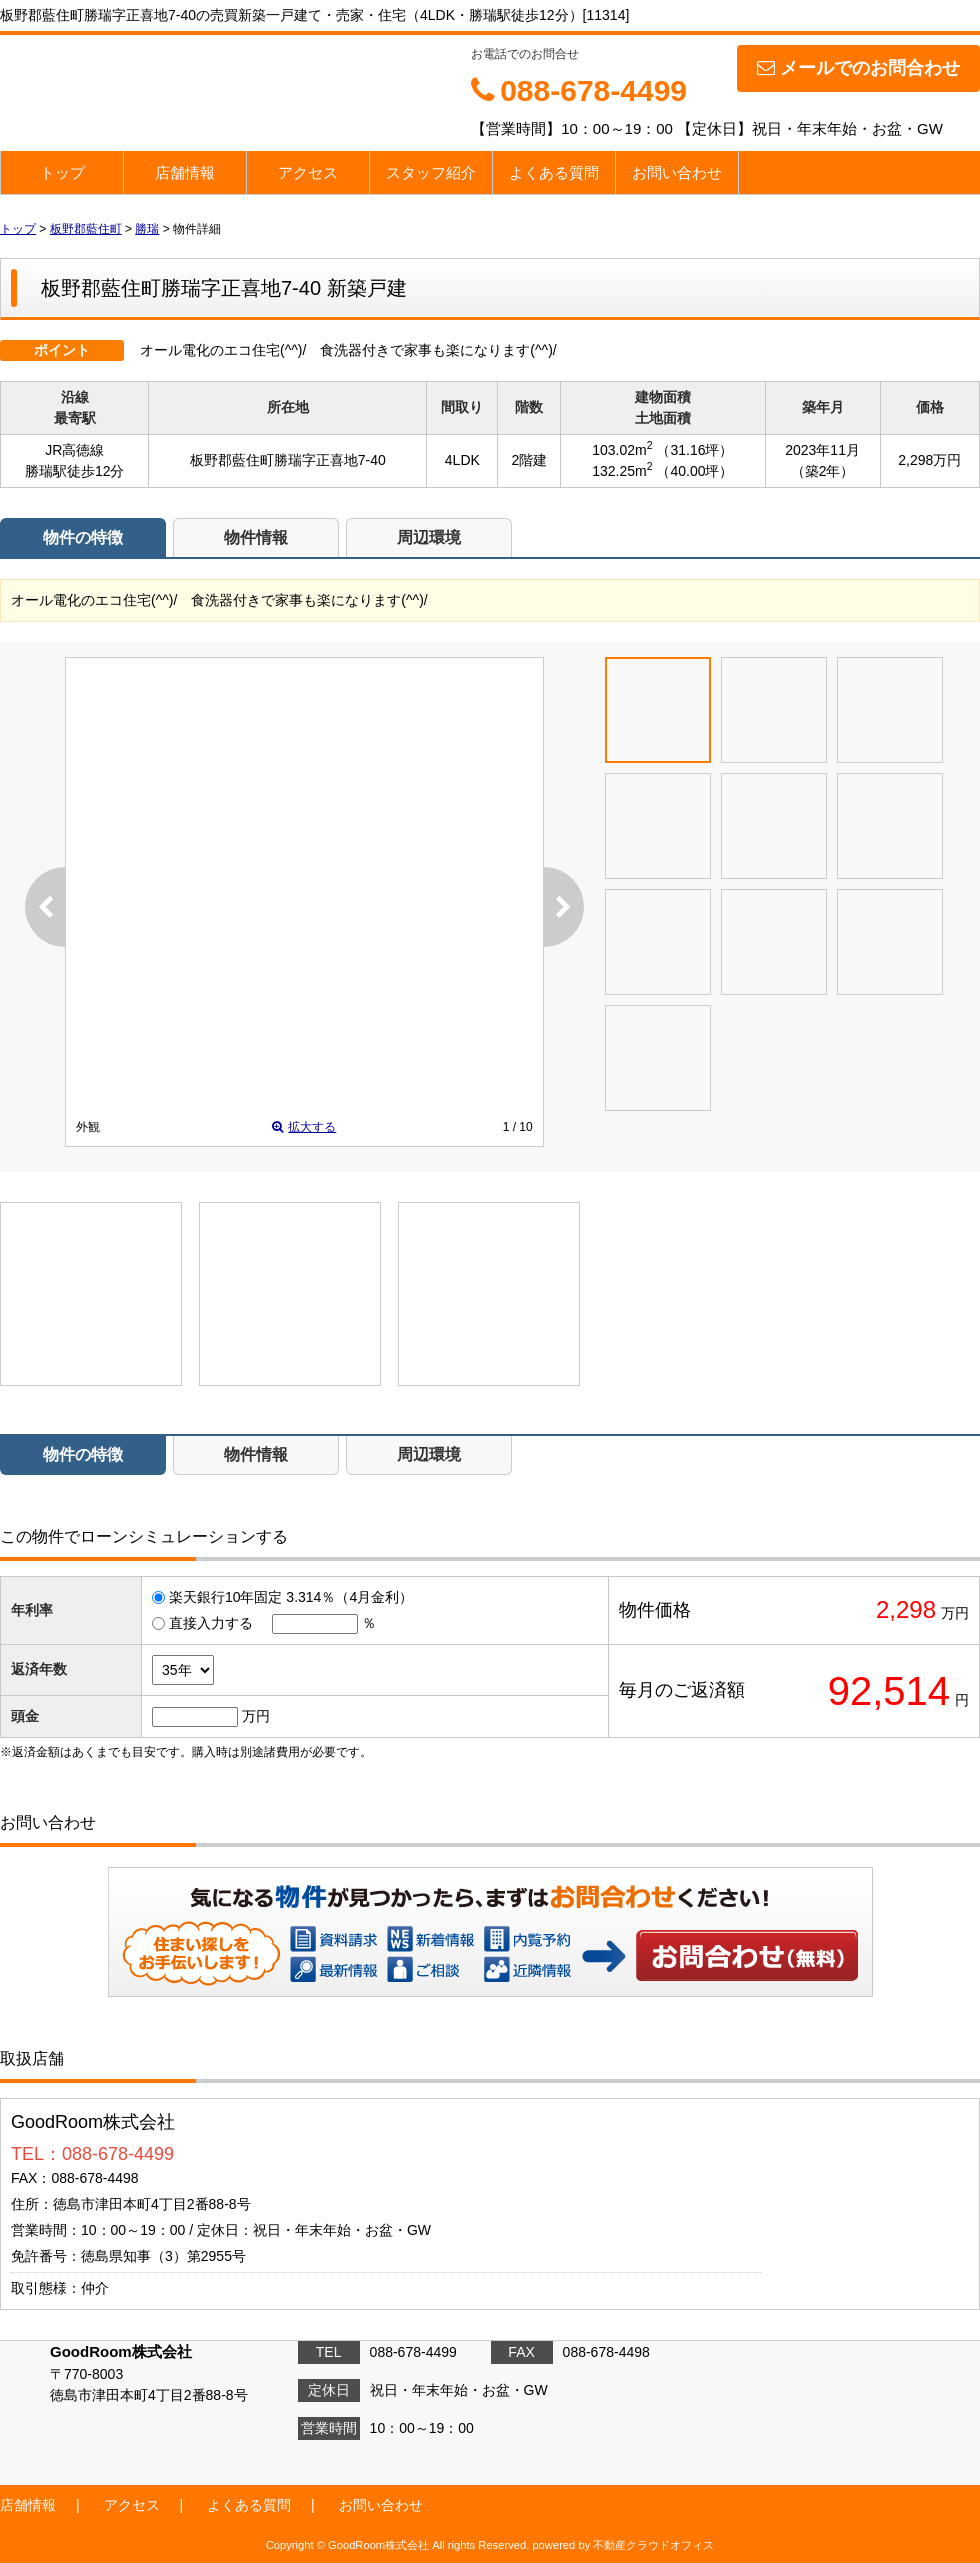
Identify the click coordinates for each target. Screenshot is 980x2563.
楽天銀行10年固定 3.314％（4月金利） (291, 1597)
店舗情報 (185, 172)
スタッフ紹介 (431, 172)
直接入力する (211, 1623)
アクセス (308, 172)
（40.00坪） (694, 471)
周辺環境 (429, 537)
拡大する (304, 1127)
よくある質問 (554, 172)
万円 (256, 1716)
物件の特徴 (83, 537)
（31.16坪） (694, 450)
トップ (62, 172)
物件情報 (256, 537)
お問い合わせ (677, 172)
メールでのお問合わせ (858, 68)
